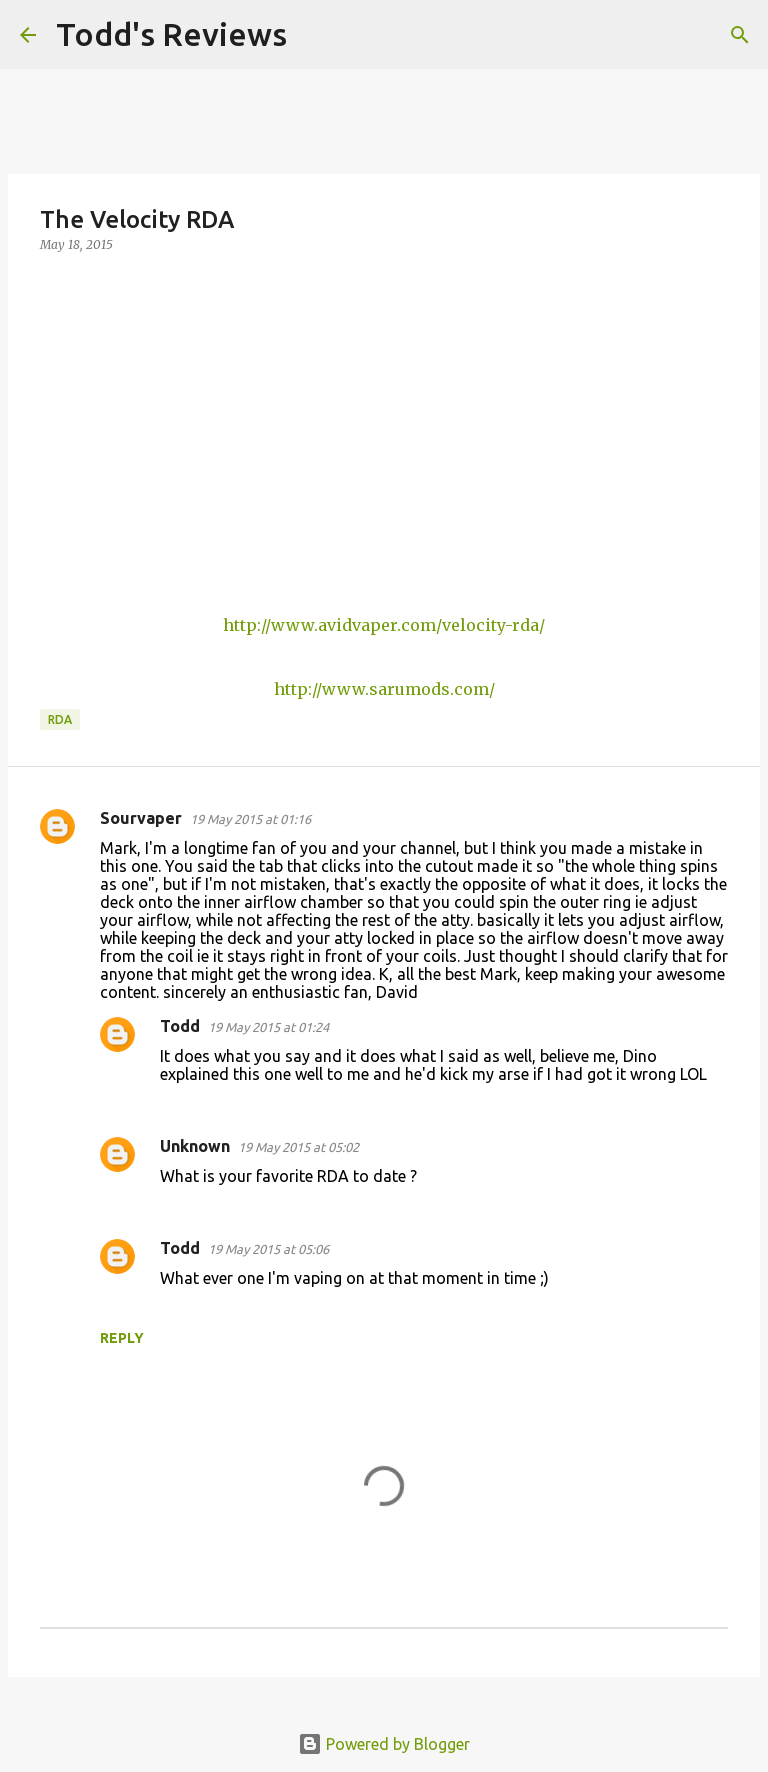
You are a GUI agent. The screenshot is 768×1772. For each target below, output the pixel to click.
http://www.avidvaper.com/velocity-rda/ (384, 625)
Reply (122, 1338)
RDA (60, 719)
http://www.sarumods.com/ (384, 689)
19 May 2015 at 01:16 (250, 819)
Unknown (195, 1146)
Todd (180, 1026)
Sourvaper (141, 818)
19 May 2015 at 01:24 (268, 1027)
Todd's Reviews (171, 34)
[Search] (315, 35)
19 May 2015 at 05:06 (268, 1249)
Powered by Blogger (384, 1744)
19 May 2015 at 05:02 (298, 1147)
